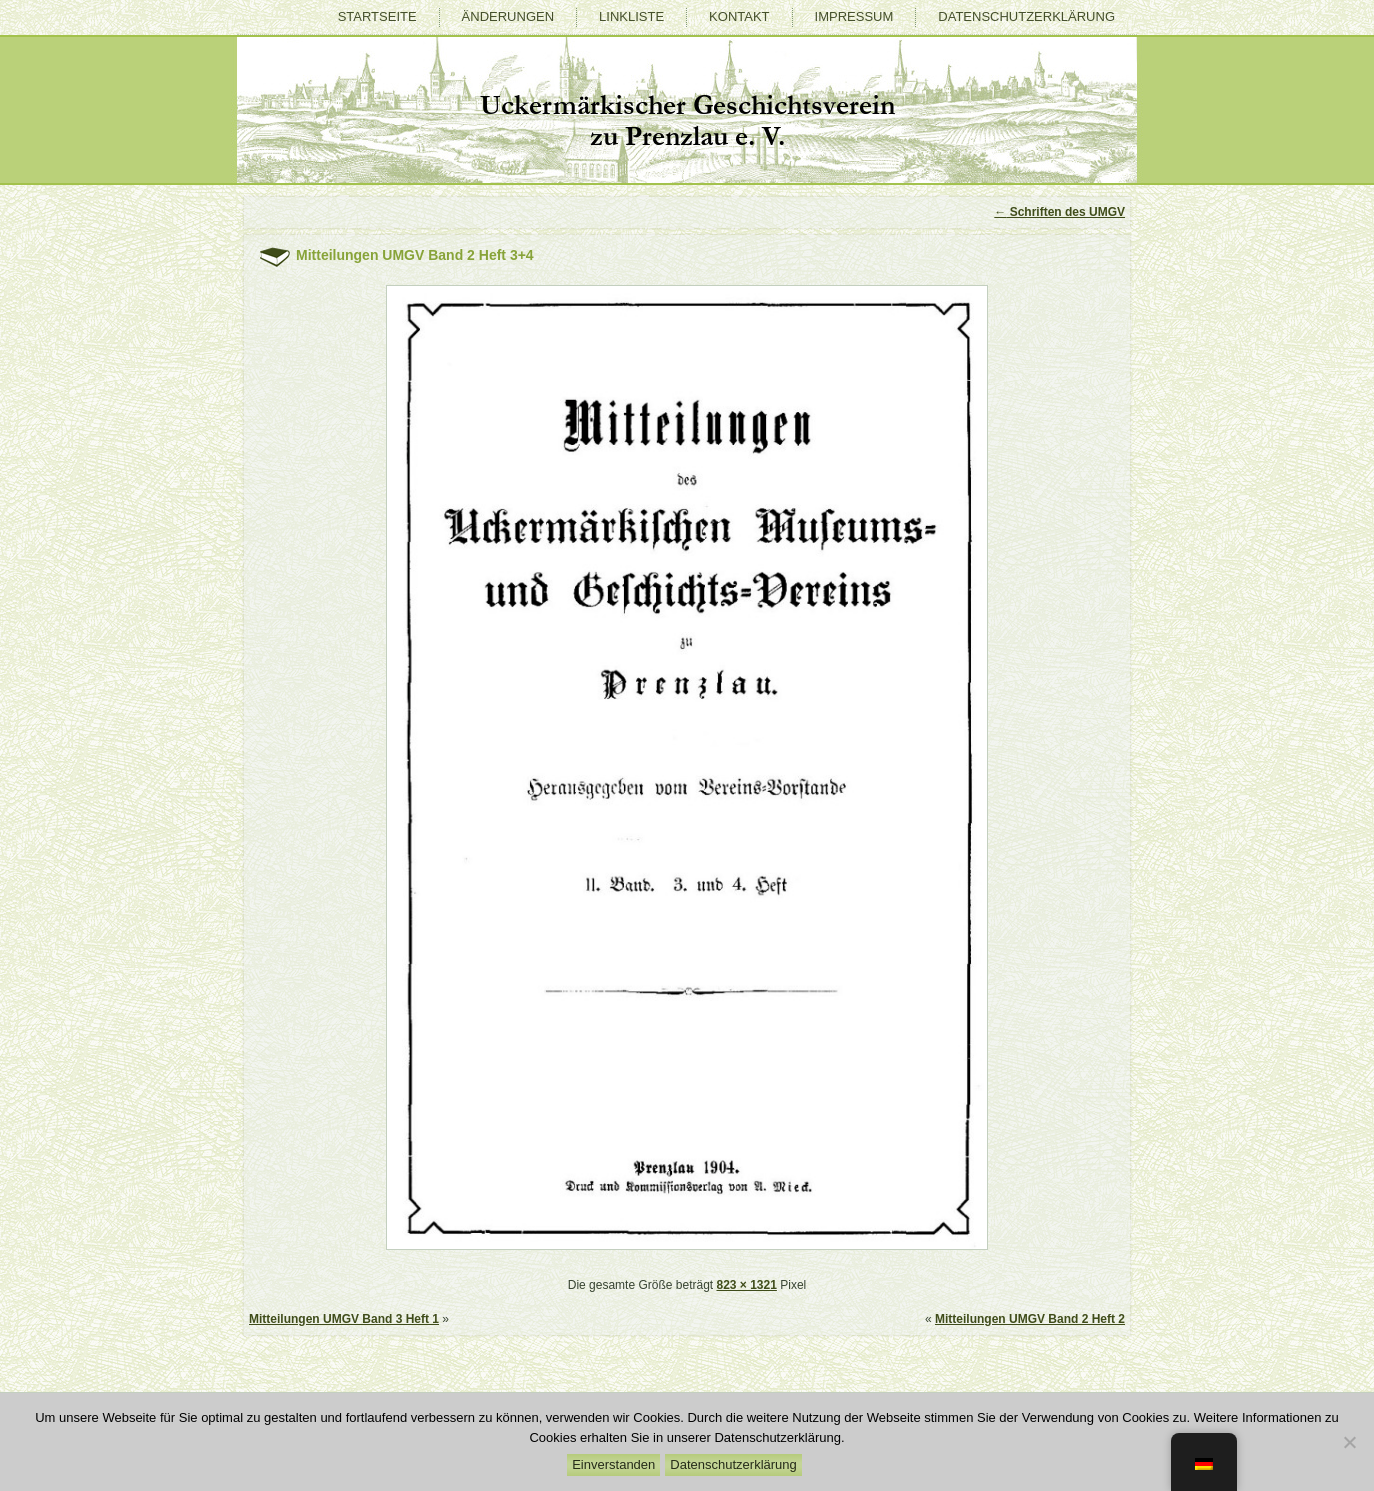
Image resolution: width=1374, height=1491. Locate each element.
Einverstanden (613, 1464)
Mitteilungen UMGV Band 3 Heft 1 (344, 1319)
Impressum (854, 16)
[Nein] (1349, 1442)
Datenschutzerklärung (1026, 16)
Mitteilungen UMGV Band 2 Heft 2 (1030, 1319)
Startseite (377, 16)
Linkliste (631, 16)
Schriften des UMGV (1059, 212)
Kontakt (739, 16)
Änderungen (508, 16)
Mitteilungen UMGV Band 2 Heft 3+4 (415, 255)
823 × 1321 (746, 1285)
